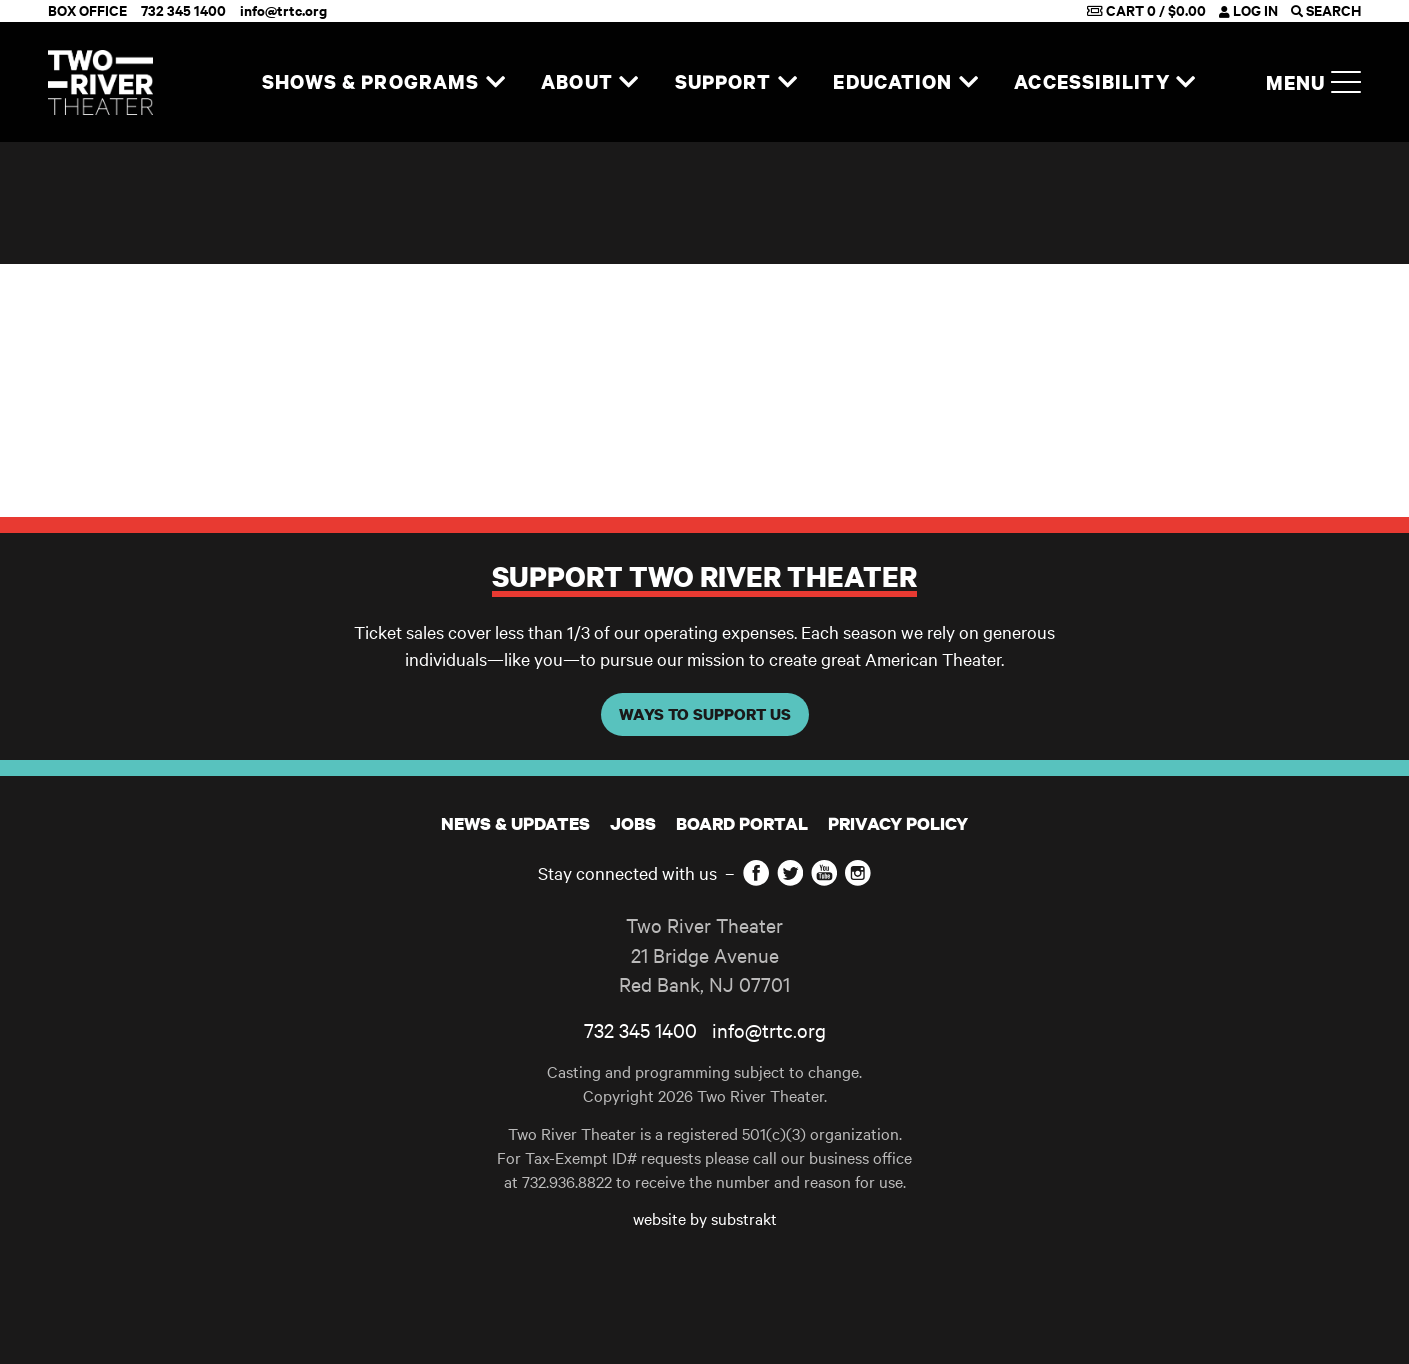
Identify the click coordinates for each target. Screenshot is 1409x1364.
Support (723, 81)
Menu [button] (1314, 84)
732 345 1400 (640, 1029)
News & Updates (515, 823)
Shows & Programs (371, 81)
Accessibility (1091, 81)
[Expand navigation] (495, 82)
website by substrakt (705, 1218)
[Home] (100, 82)
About (577, 81)
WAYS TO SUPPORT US (705, 714)
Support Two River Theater (704, 576)
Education (892, 81)
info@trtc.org (769, 1029)
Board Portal (742, 823)
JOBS (633, 823)
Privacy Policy (898, 823)
